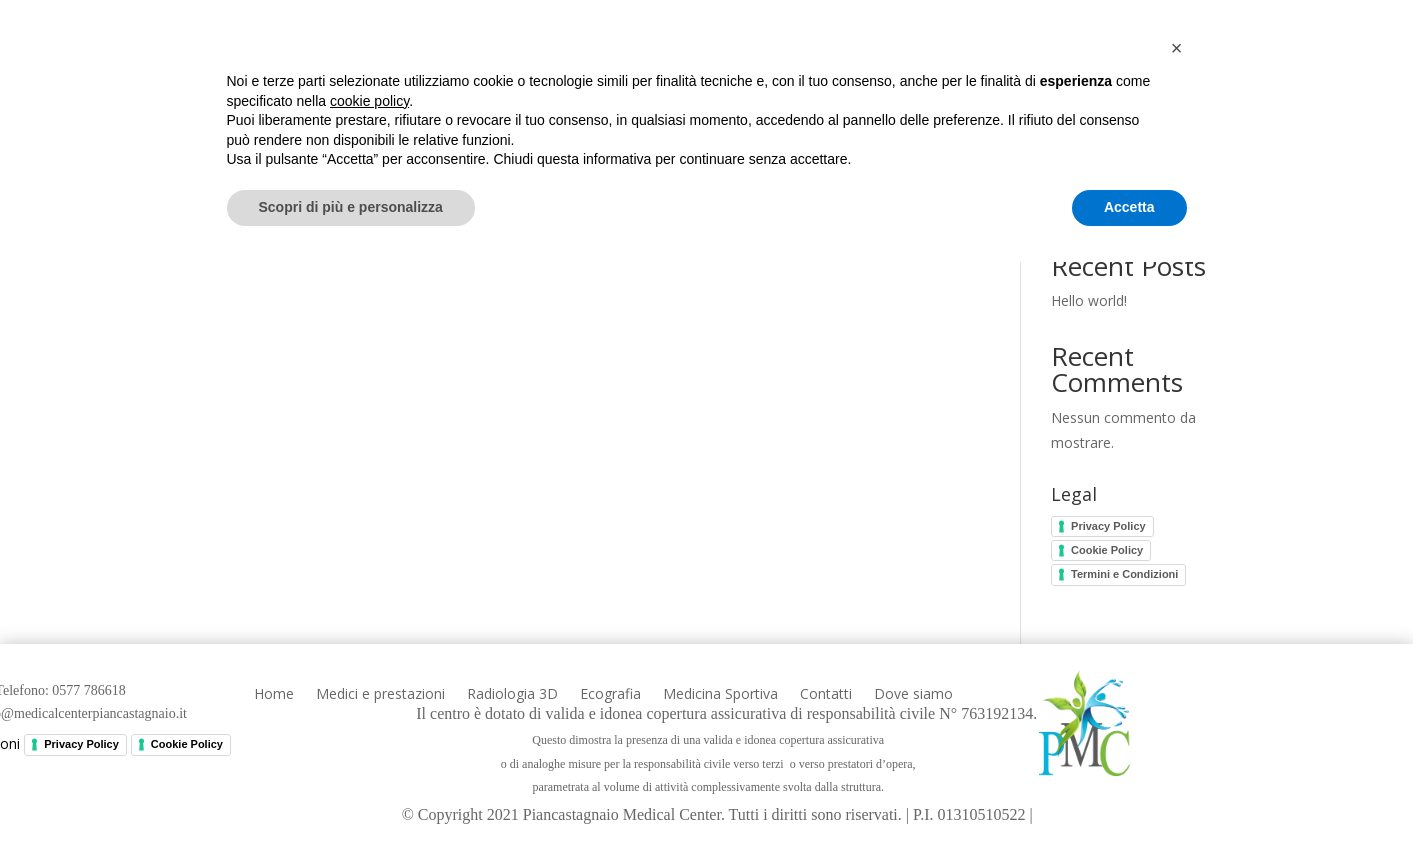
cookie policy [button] (369, 693)
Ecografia (821, 80)
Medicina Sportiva (966, 80)
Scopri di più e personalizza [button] (351, 799)
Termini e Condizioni (1124, 574)
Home (376, 80)
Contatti (1105, 80)
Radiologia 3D (691, 80)
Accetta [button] (1129, 799)
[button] (1177, 640)
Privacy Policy (1108, 526)
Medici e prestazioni (515, 80)
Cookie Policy (1107, 550)
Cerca (1217, 203)
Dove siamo (1216, 80)
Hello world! (1089, 300)
